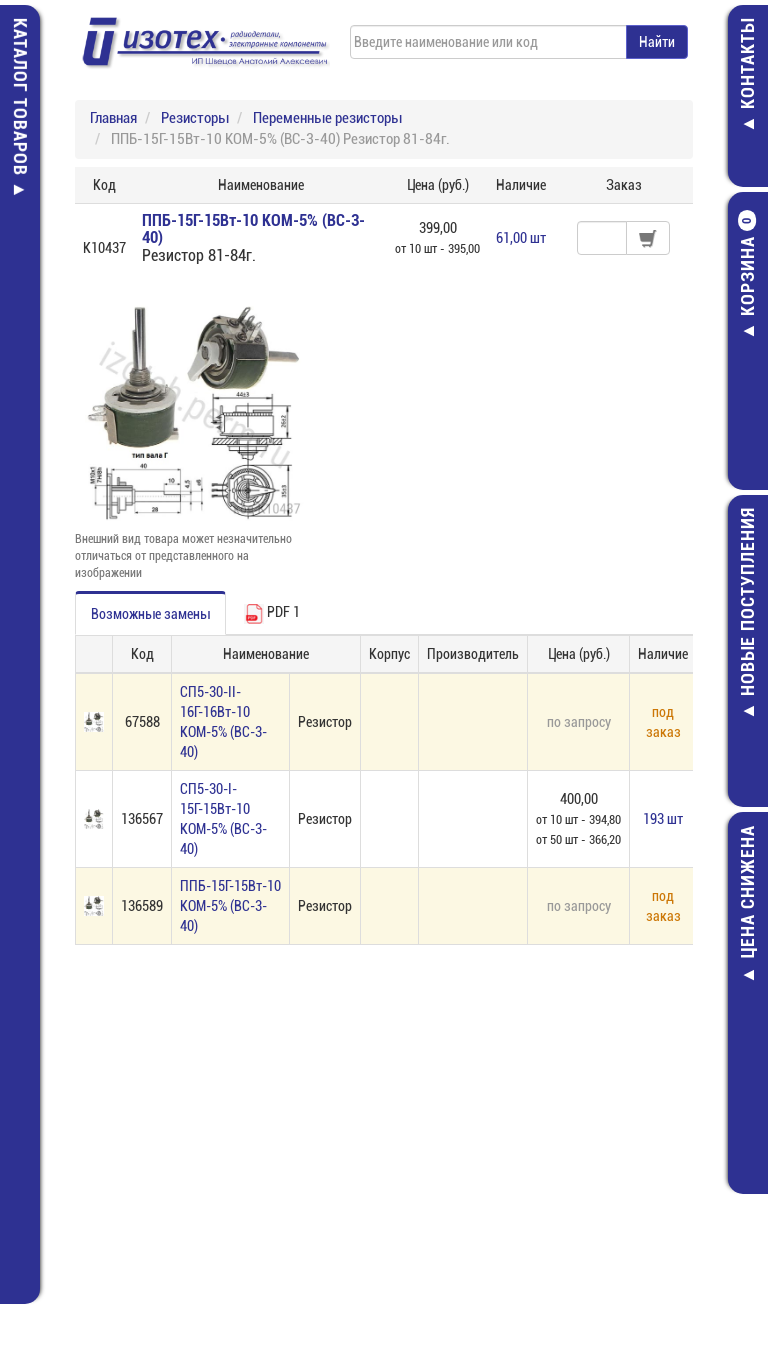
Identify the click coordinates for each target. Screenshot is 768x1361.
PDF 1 (272, 614)
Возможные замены (150, 614)
